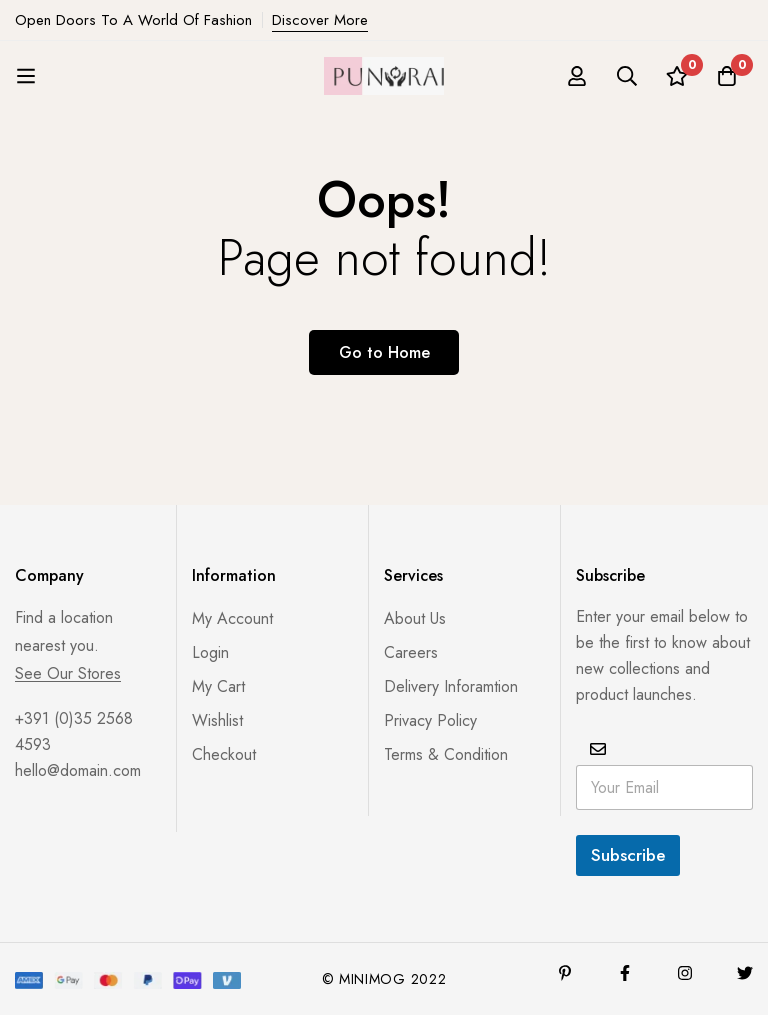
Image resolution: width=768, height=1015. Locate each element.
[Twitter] (745, 973)
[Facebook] (625, 973)
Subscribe (628, 855)
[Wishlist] (677, 76)
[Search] (627, 76)
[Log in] (577, 76)
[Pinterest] (565, 973)
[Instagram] (685, 973)
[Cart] (727, 76)
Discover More (320, 20)
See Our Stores (68, 674)
